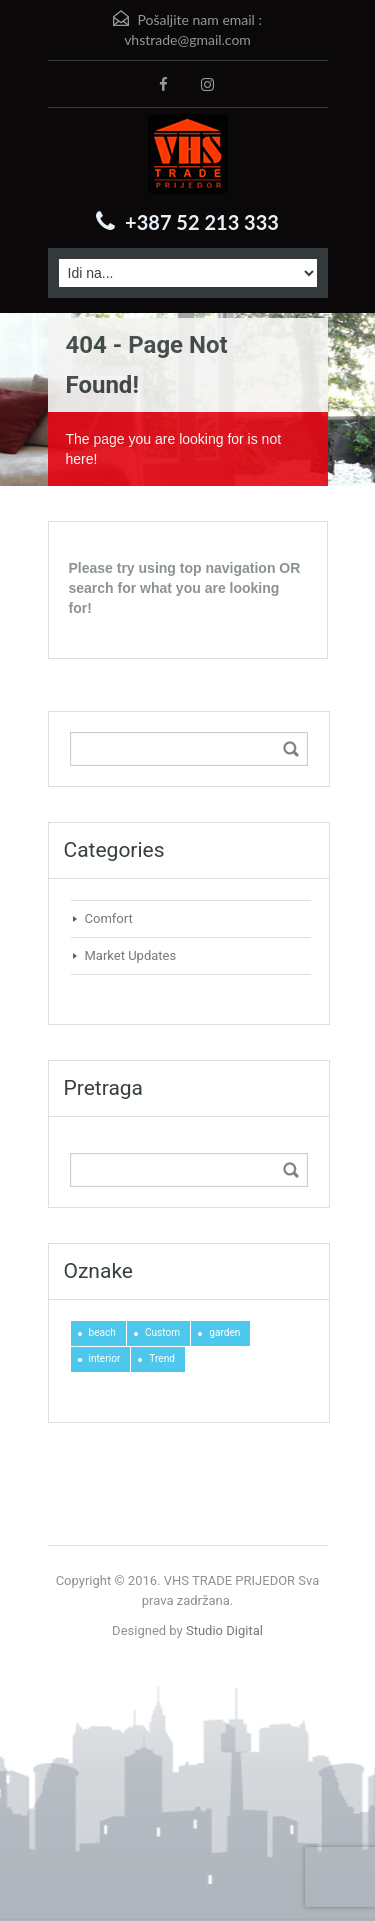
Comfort (109, 918)
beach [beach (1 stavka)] (102, 1332)
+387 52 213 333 (202, 222)
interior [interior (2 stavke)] (105, 1358)
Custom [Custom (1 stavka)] (162, 1332)
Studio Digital (224, 1630)
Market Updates (131, 955)
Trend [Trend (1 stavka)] (162, 1358)
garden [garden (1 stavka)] (224, 1332)
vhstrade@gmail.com (187, 39)
